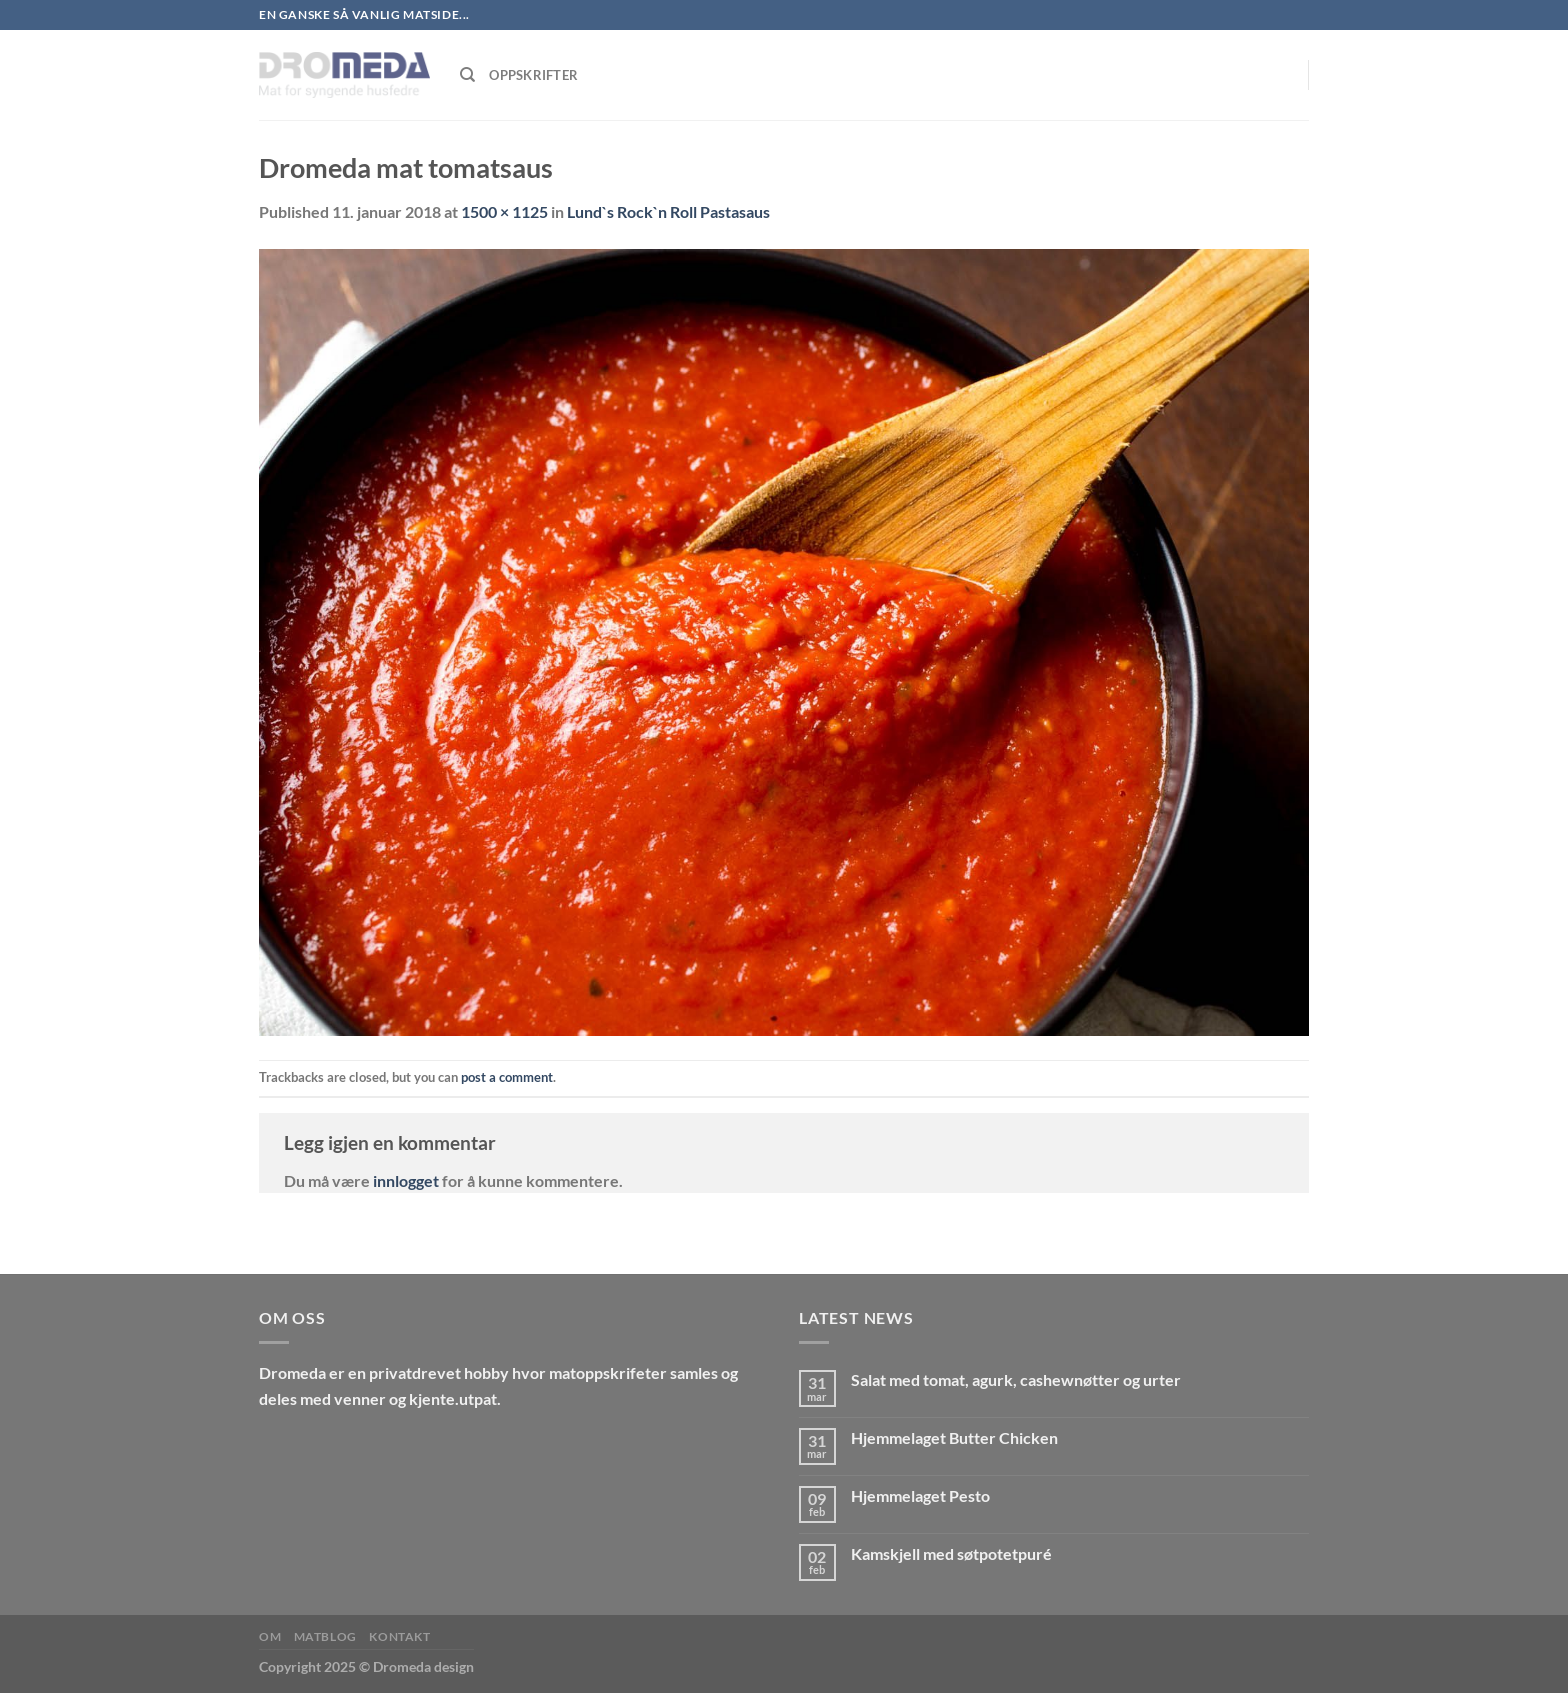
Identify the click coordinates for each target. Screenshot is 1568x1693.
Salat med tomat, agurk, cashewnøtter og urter (1016, 1379)
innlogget (406, 1180)
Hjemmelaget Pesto (920, 1495)
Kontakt (399, 1636)
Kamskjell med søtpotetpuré (951, 1553)
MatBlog (325, 1636)
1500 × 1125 (504, 211)
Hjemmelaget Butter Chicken (954, 1437)
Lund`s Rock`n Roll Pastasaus (668, 211)
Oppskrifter (533, 75)
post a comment (507, 1077)
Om (270, 1636)
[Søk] (467, 75)
